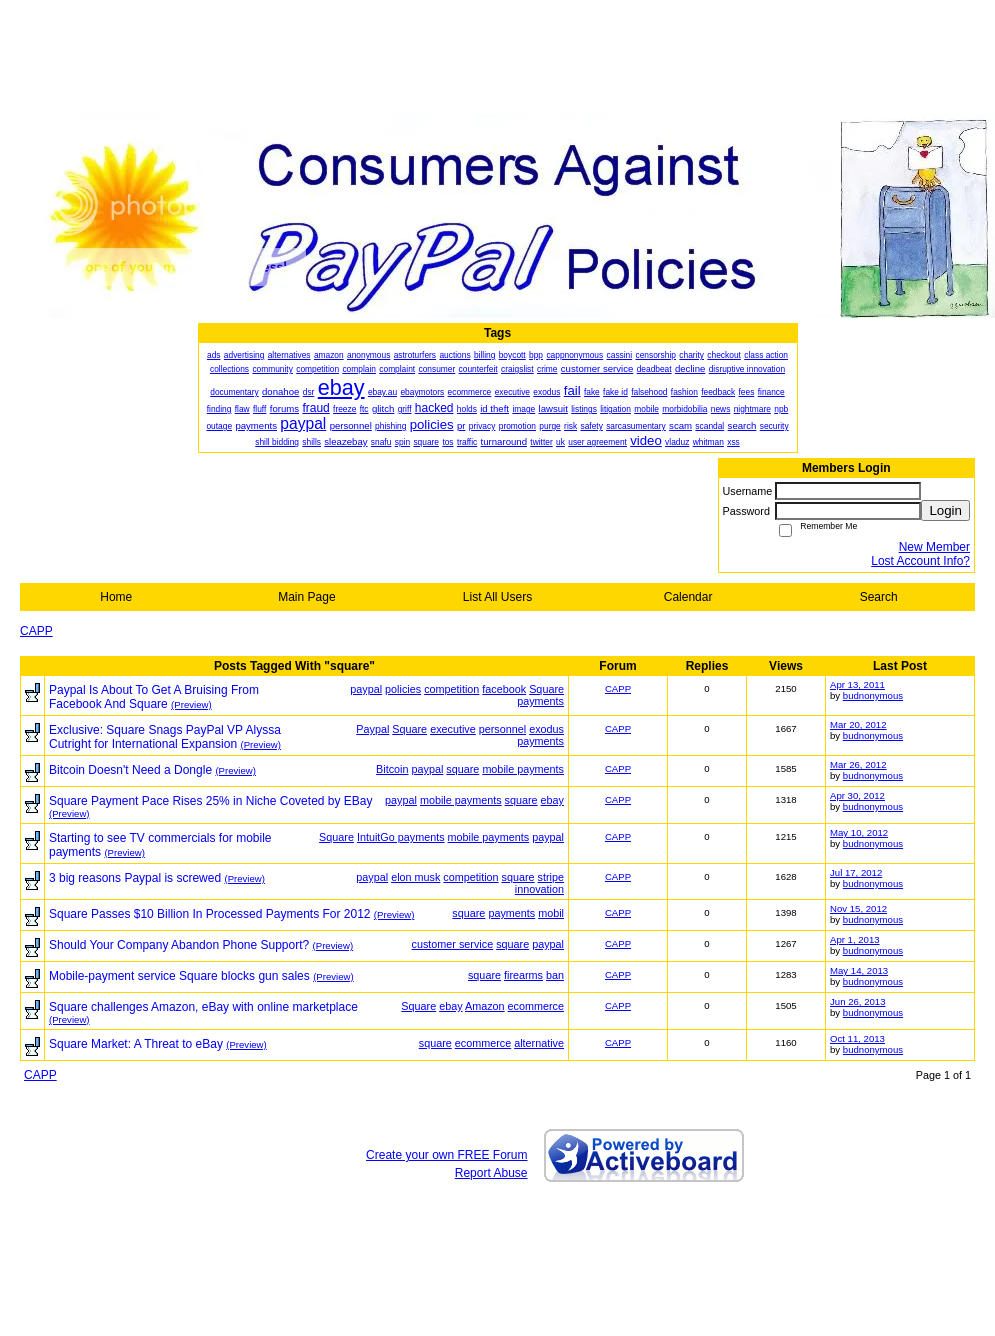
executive (453, 729)
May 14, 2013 (859, 970)
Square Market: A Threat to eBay (136, 1044)
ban (555, 975)
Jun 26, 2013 (857, 1001)
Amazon (485, 1006)
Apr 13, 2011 (857, 684)
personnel (502, 729)
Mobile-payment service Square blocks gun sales (179, 976)
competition (451, 689)
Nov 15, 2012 (858, 908)
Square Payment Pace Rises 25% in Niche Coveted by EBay (211, 801)
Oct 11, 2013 (857, 1038)
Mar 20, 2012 (858, 724)
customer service (453, 944)
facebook (504, 689)
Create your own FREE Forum (446, 1155)
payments (540, 701)
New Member (934, 547)
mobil (551, 913)
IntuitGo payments (401, 837)
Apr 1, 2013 (855, 939)
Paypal (372, 729)
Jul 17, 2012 (856, 872)
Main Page (306, 597)
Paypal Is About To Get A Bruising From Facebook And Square (154, 697)
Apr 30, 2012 (857, 795)
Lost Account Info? (920, 561)
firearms (523, 975)
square (462, 769)
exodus (546, 729)
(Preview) (191, 704)
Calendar (688, 597)
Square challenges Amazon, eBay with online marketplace (203, 1007)
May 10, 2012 (859, 832)
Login (945, 510)
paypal (366, 689)
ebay (552, 800)
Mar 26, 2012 (858, 764)
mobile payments (523, 769)
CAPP (36, 631)
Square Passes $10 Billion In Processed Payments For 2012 (210, 914)
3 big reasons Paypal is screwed (135, 878)
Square (546, 689)
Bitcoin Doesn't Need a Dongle (130, 770)
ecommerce (536, 1006)
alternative (539, 1043)
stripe (551, 877)
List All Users (497, 597)
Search (879, 597)
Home (116, 597)
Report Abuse (491, 1173)
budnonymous (873, 695)
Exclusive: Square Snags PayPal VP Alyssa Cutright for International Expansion (165, 737)
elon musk (415, 877)
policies (403, 689)
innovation (539, 889)
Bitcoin (392, 769)
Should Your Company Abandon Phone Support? (179, 945)
